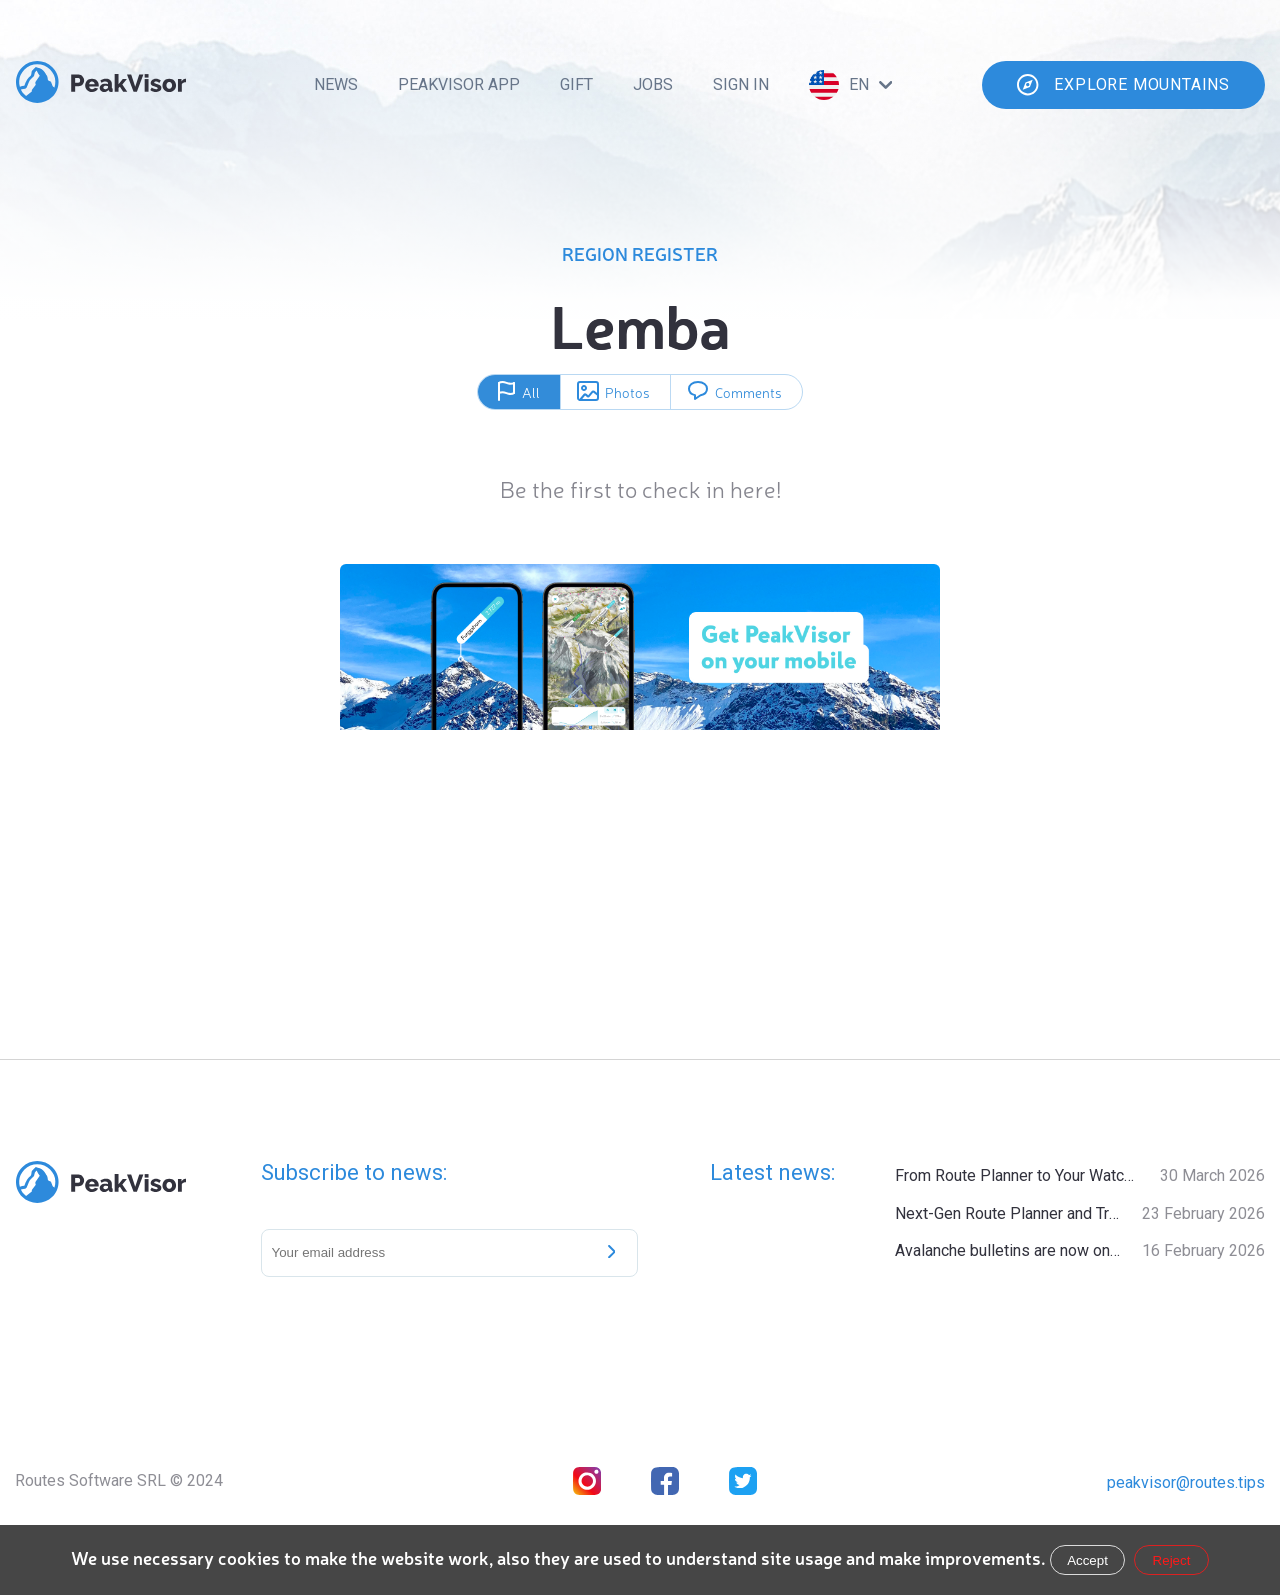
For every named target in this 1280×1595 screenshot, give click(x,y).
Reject (1172, 1560)
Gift (576, 84)
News (336, 84)
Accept (1087, 1560)
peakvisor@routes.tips (1186, 1482)
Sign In (741, 84)
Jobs (653, 84)
